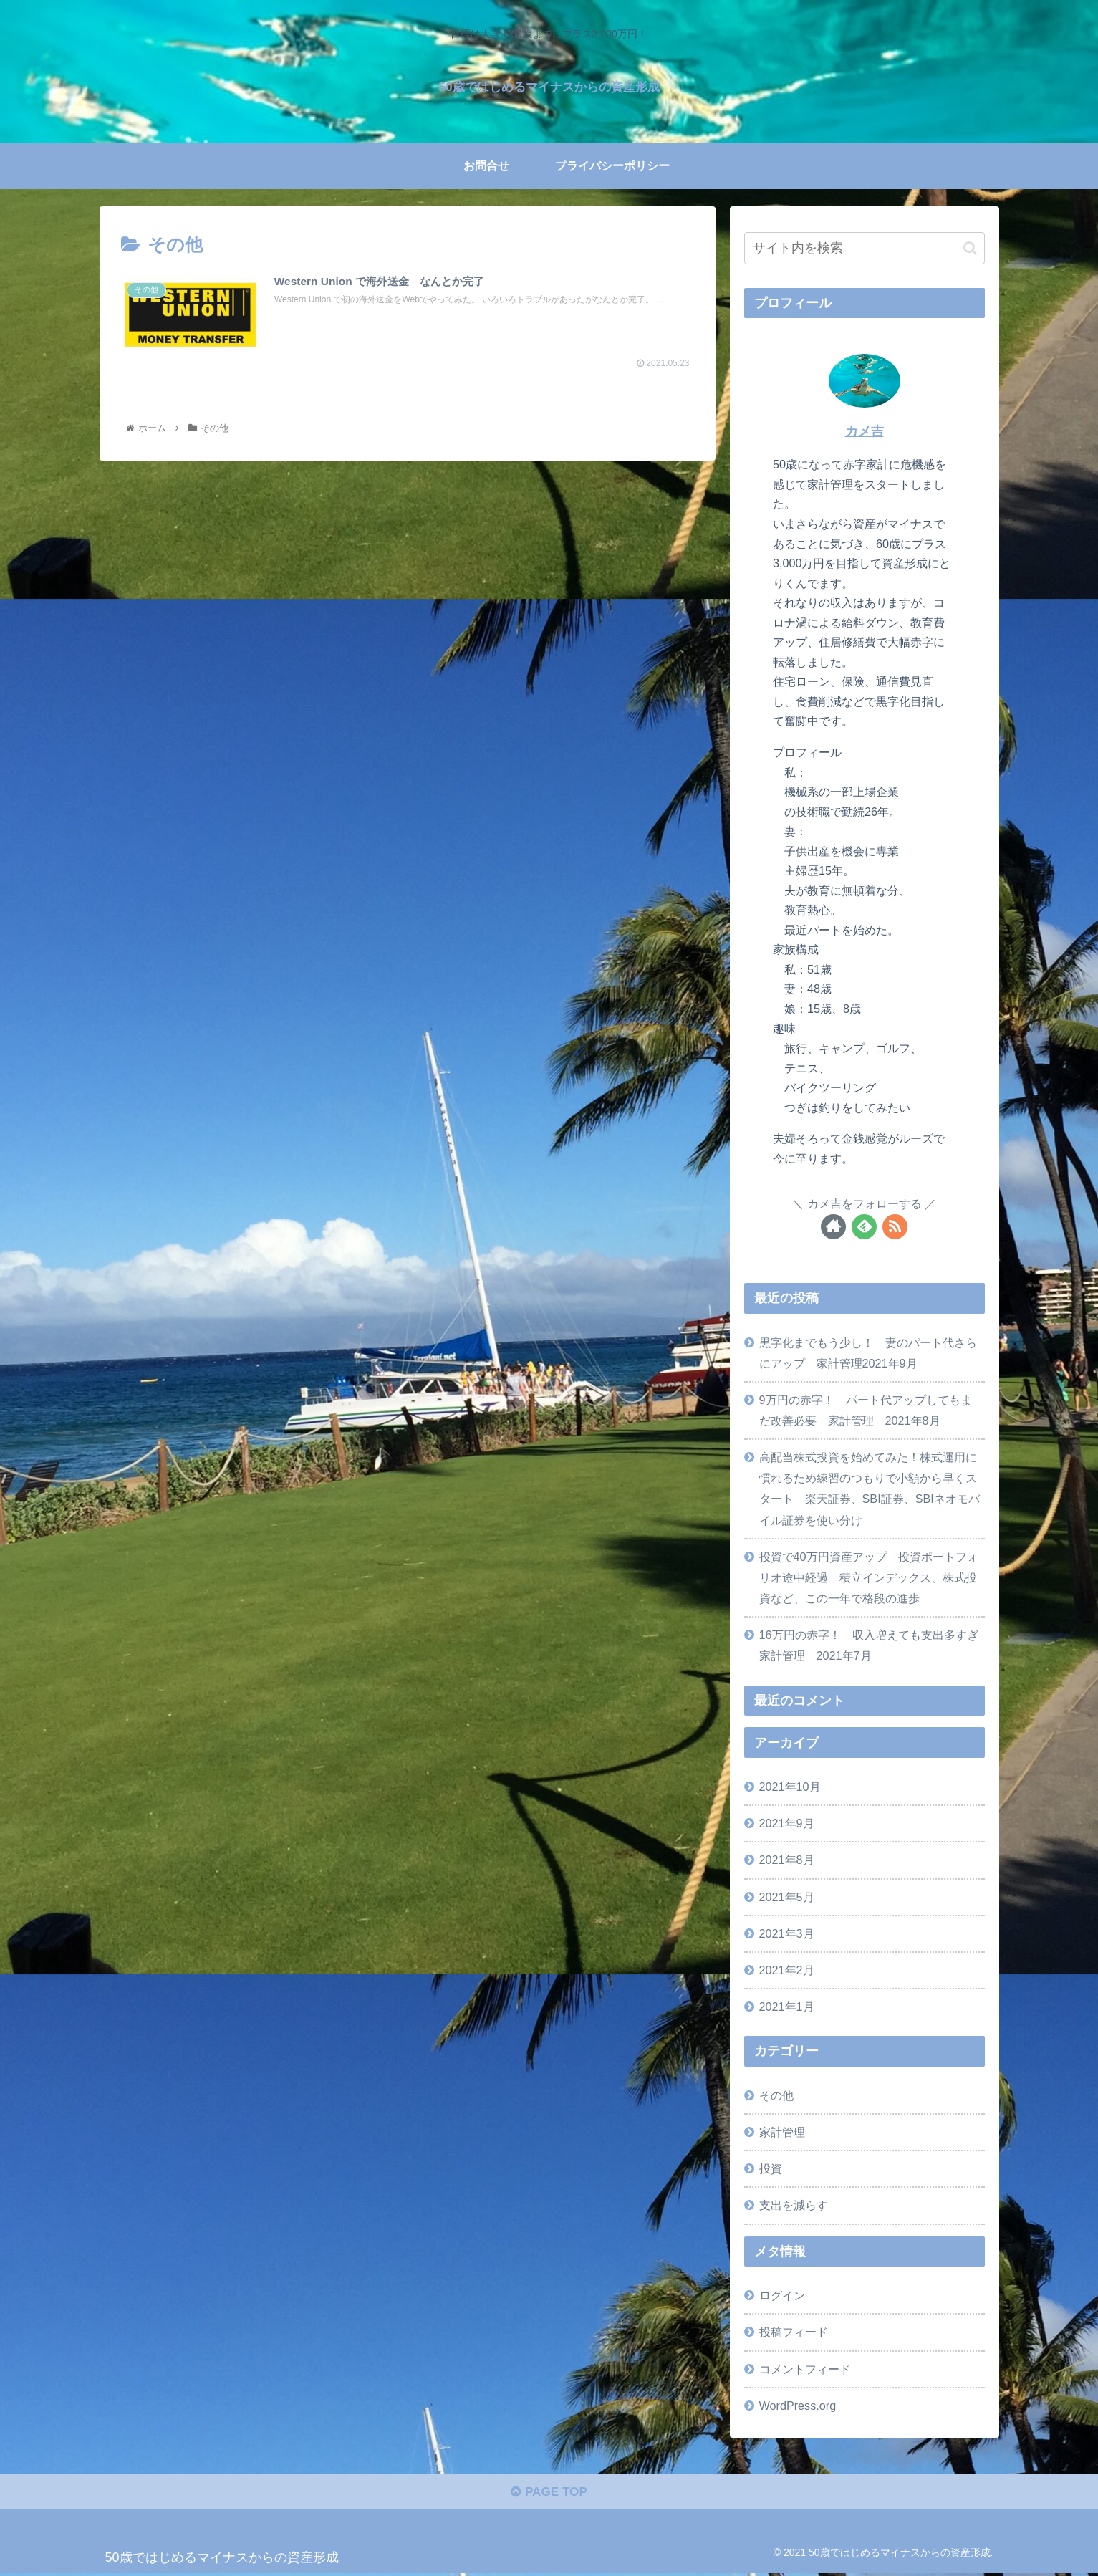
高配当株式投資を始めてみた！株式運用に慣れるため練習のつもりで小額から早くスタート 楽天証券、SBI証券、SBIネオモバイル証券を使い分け (869, 1488)
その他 (776, 2095)
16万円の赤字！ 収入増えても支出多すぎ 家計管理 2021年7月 (872, 1645)
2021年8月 (786, 1859)
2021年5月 (786, 1896)
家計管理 (782, 2131)
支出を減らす (793, 2204)
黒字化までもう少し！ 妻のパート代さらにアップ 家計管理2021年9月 (868, 1353)
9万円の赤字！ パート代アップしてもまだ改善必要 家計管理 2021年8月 (865, 1410)
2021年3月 (786, 1933)
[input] (864, 248)
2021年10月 (790, 1786)
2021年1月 (786, 2006)
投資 (770, 2168)
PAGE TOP (549, 2495)
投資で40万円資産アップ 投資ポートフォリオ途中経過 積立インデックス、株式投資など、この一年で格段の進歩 (868, 1577)
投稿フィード (793, 2331)
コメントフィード (805, 2369)
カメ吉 (864, 431)
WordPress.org (798, 2405)
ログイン (782, 2295)
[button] (970, 248)
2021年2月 (786, 1970)
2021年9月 (786, 1823)
